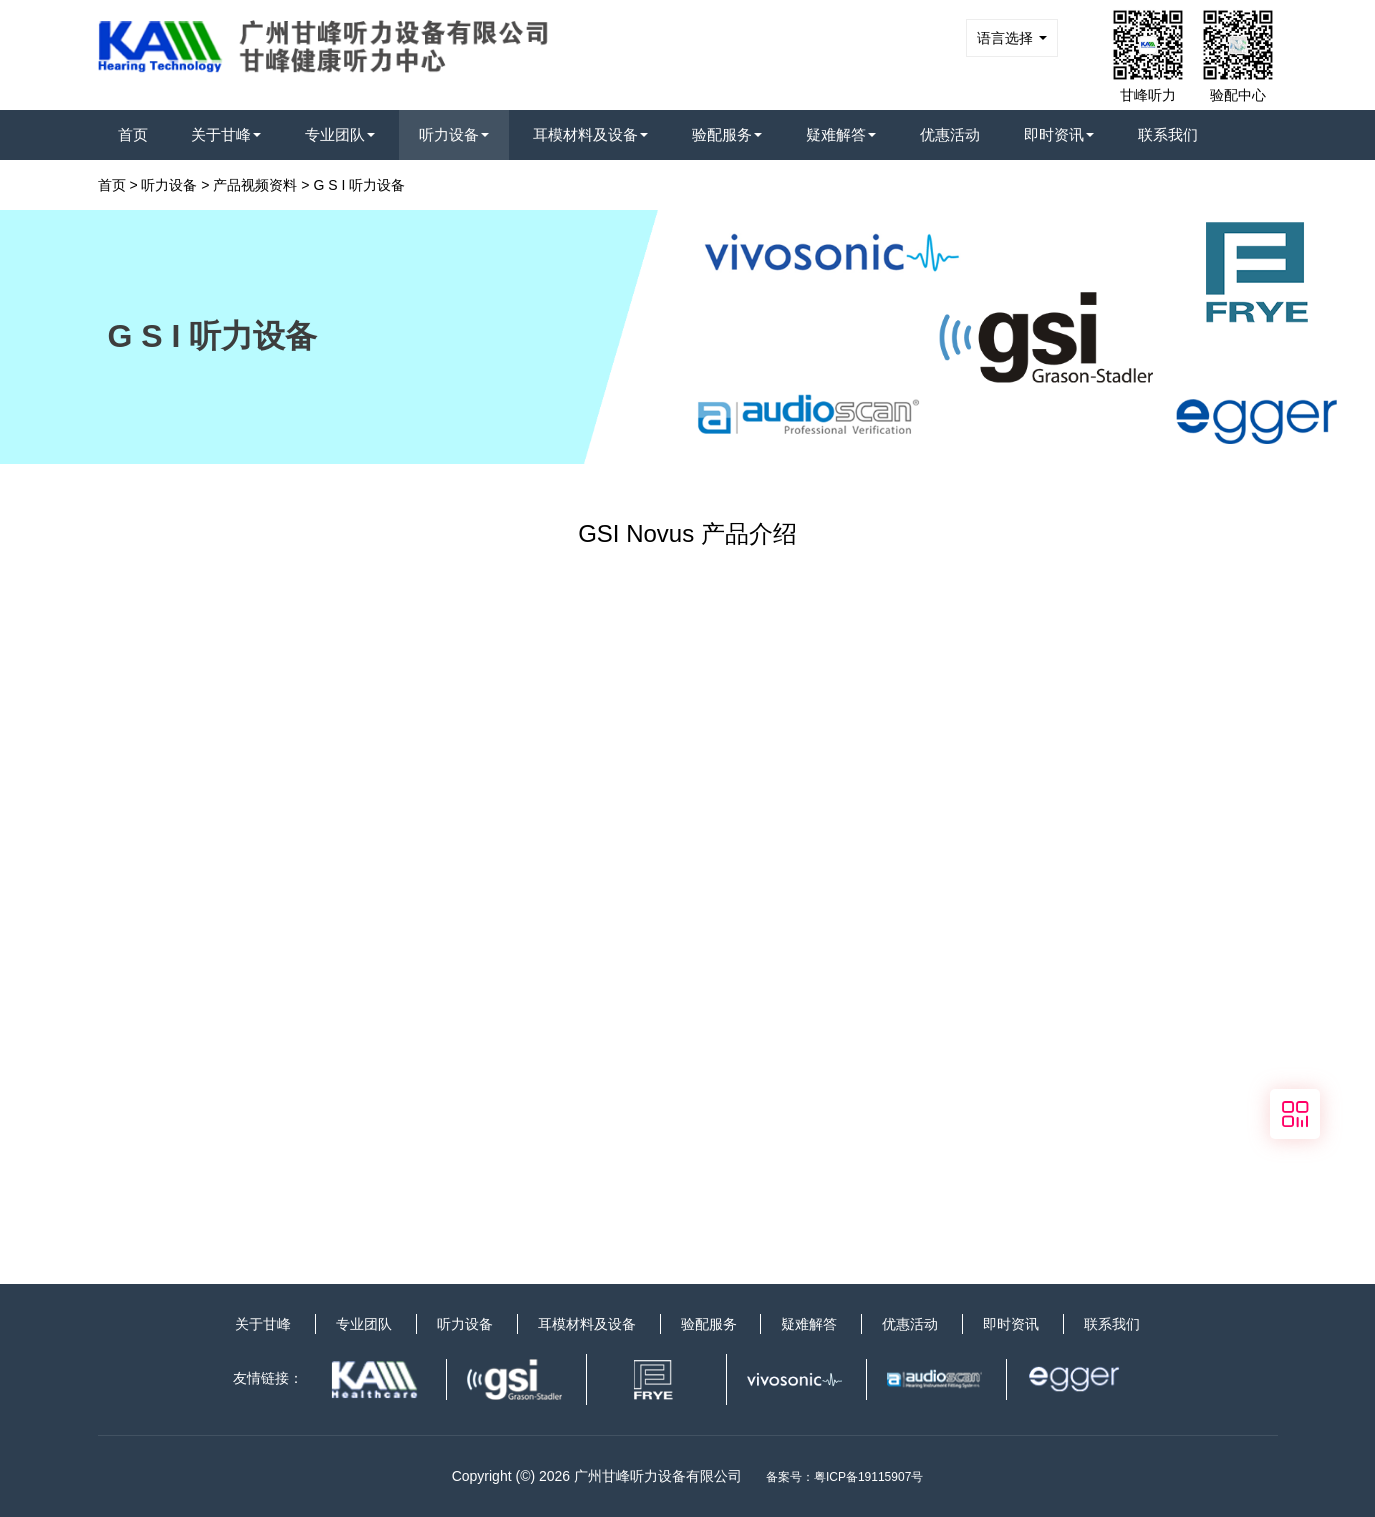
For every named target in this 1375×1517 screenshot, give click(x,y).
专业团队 (340, 134)
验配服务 (727, 134)
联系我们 (1168, 134)
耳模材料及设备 (590, 134)
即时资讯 (1059, 134)
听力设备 (454, 134)
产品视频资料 (255, 185)
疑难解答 (841, 134)
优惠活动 (950, 134)
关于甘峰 (226, 134)
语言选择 (1012, 38)
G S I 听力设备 (359, 185)
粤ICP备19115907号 (868, 1477)
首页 (133, 134)
